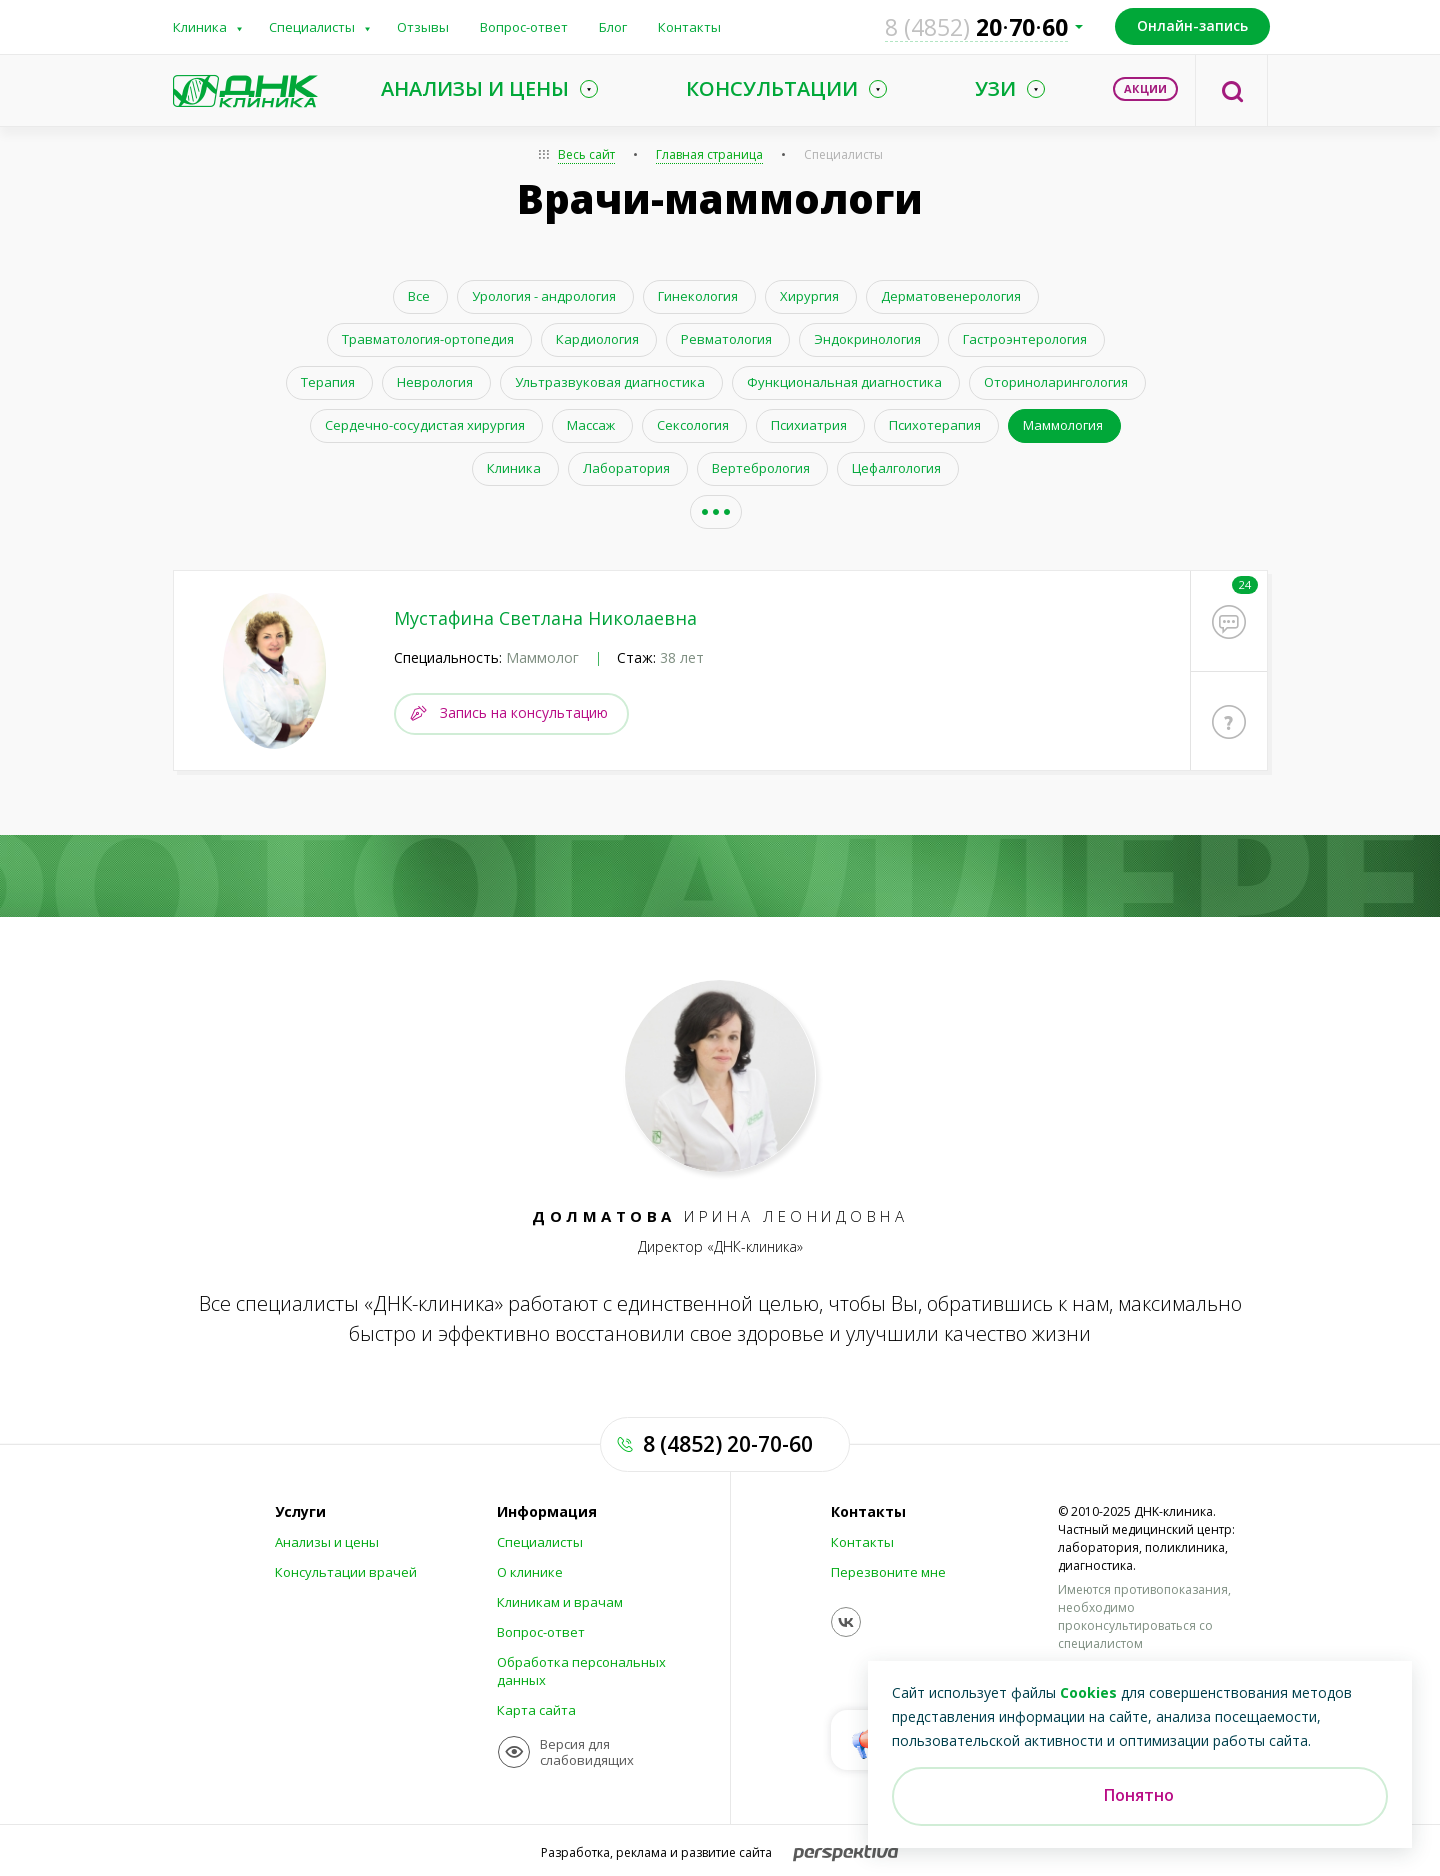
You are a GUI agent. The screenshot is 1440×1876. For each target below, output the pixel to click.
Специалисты (312, 27)
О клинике (530, 1572)
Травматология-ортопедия (428, 339)
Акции (1145, 88)
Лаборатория (626, 468)
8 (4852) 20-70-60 (728, 1444)
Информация (547, 1512)
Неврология (435, 382)
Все (419, 296)
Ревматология (726, 339)
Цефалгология (896, 468)
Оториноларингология (1056, 382)
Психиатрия (809, 425)
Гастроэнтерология (1025, 339)
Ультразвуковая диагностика (610, 382)
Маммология (1063, 425)
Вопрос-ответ (524, 27)
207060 (976, 27)
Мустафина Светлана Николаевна (545, 618)
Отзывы (423, 27)
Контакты (689, 27)
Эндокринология (867, 339)
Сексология (693, 425)
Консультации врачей (346, 1572)
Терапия (328, 382)
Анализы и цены (327, 1542)
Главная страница (709, 154)
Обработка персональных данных (581, 1671)
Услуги (300, 1512)
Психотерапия (935, 425)
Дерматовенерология (951, 296)
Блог (613, 27)
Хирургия (809, 296)
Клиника (200, 27)
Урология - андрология (544, 296)
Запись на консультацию (524, 712)
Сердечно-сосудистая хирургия (425, 425)
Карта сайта (536, 1710)
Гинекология (698, 296)
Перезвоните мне (888, 1572)
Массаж (591, 425)
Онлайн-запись (1192, 25)
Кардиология (597, 339)
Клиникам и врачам (560, 1602)
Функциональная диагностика (844, 382)
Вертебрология (761, 468)
